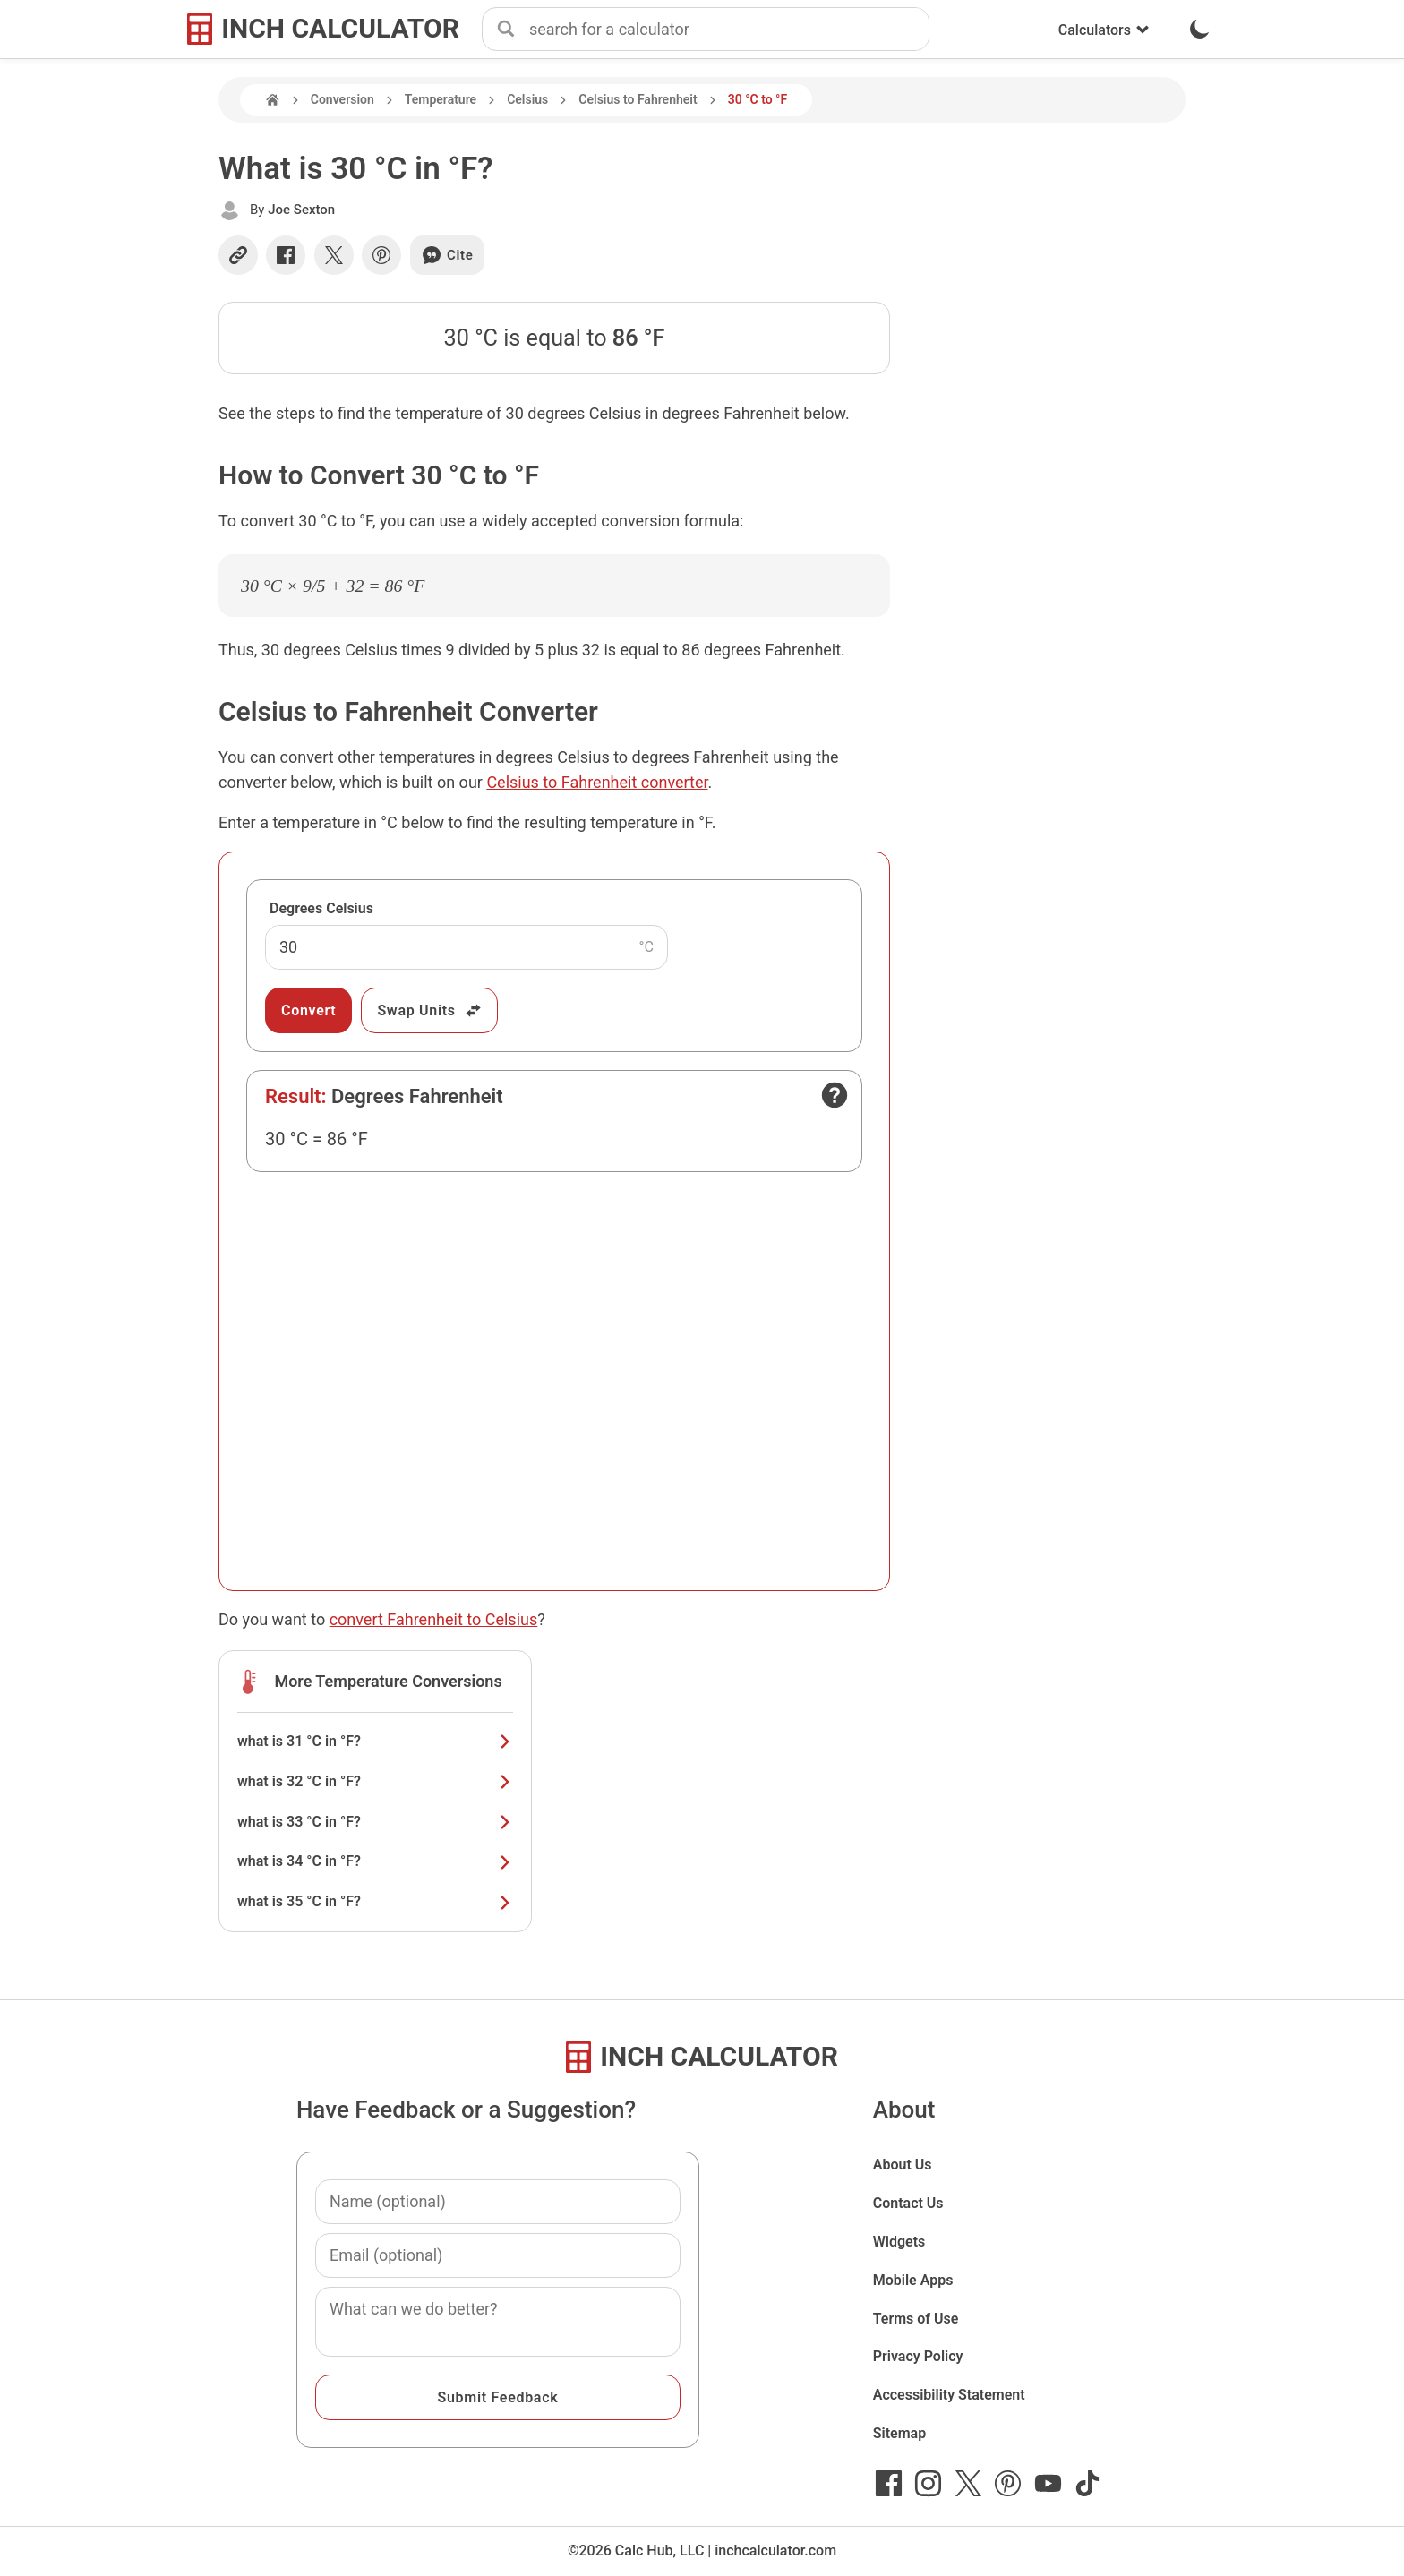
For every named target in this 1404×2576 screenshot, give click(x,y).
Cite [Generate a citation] (447, 255)
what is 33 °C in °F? (375, 1821)
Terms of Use (916, 2318)
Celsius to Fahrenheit (637, 99)
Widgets (899, 2241)
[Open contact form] (834, 1095)
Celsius (527, 99)
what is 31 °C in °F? (375, 1741)
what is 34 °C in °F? (375, 1861)
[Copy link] (238, 255)
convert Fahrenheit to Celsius (434, 1619)
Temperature (440, 99)
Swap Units (429, 1010)
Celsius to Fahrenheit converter (596, 782)
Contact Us (908, 2203)
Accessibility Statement (949, 2394)
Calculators (1104, 30)
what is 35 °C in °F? (375, 1901)
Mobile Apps (913, 2280)
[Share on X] (334, 255)
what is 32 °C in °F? (375, 1781)
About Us (902, 2164)
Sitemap (899, 2433)
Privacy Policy (918, 2356)
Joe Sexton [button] (301, 209)
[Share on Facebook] (285, 255)
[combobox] (729, 29)
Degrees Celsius (321, 908)
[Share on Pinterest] (381, 255)
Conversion (342, 99)
